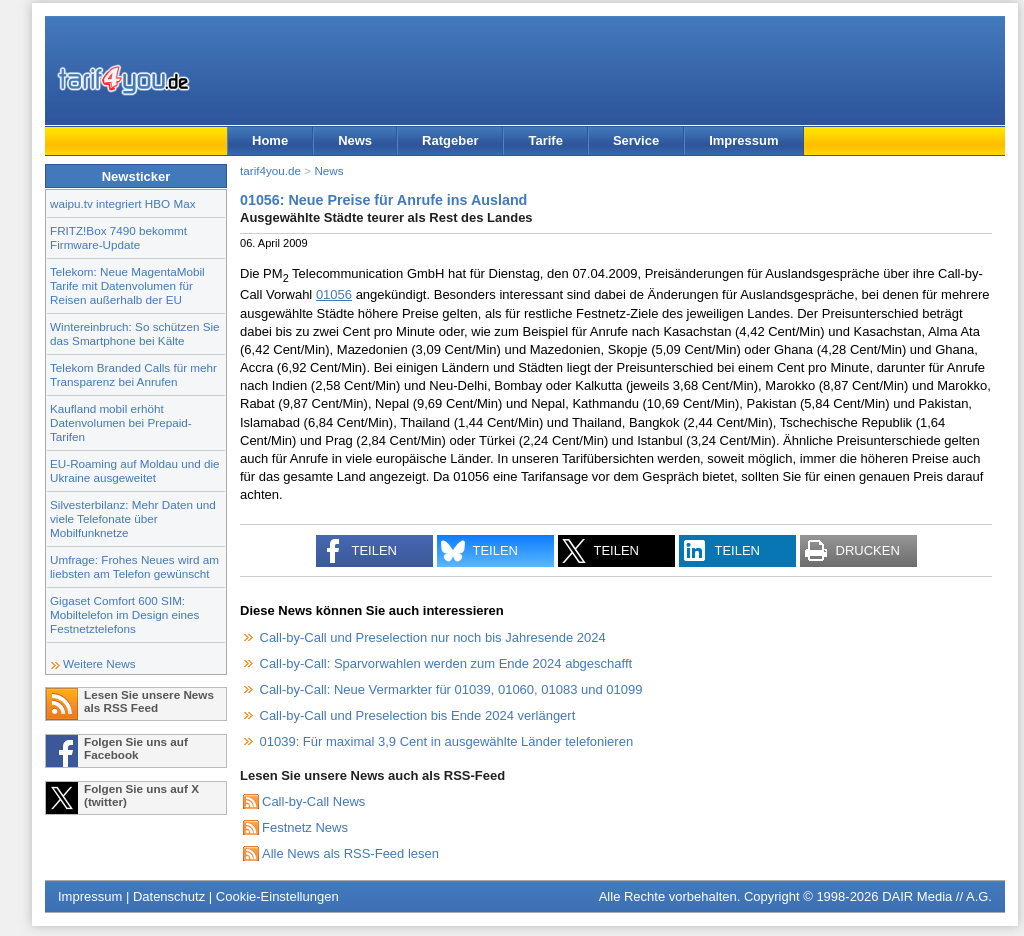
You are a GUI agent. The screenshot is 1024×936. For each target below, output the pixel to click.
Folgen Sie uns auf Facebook (136, 748)
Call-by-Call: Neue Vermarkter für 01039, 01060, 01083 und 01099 (451, 689)
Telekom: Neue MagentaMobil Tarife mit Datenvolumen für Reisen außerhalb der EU (127, 285)
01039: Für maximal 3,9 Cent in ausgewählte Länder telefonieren (447, 741)
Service (636, 140)
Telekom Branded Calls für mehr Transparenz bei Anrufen (133, 374)
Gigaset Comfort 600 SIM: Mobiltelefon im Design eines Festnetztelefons (124, 614)
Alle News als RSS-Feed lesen (350, 853)
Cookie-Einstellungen (277, 896)
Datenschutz (169, 896)
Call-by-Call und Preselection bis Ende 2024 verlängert (418, 715)
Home (270, 140)
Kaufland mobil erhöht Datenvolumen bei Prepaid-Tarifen (121, 422)
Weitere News (99, 663)
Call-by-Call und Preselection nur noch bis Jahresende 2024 (433, 637)
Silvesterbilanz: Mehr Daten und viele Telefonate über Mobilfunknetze (133, 518)
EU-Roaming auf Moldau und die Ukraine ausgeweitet (135, 470)
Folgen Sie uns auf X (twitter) (141, 795)
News (355, 140)
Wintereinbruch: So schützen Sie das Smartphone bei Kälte (135, 333)
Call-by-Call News (313, 801)
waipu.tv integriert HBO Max (123, 203)
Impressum (743, 140)
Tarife (545, 140)
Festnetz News (305, 827)
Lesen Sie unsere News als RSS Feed (149, 701)
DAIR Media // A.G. (937, 896)
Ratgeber (450, 140)
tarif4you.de (270, 170)
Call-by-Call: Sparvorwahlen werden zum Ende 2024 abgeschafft (446, 663)
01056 (334, 294)
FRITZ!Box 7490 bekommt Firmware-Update (118, 237)
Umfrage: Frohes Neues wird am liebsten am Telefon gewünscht (134, 566)
